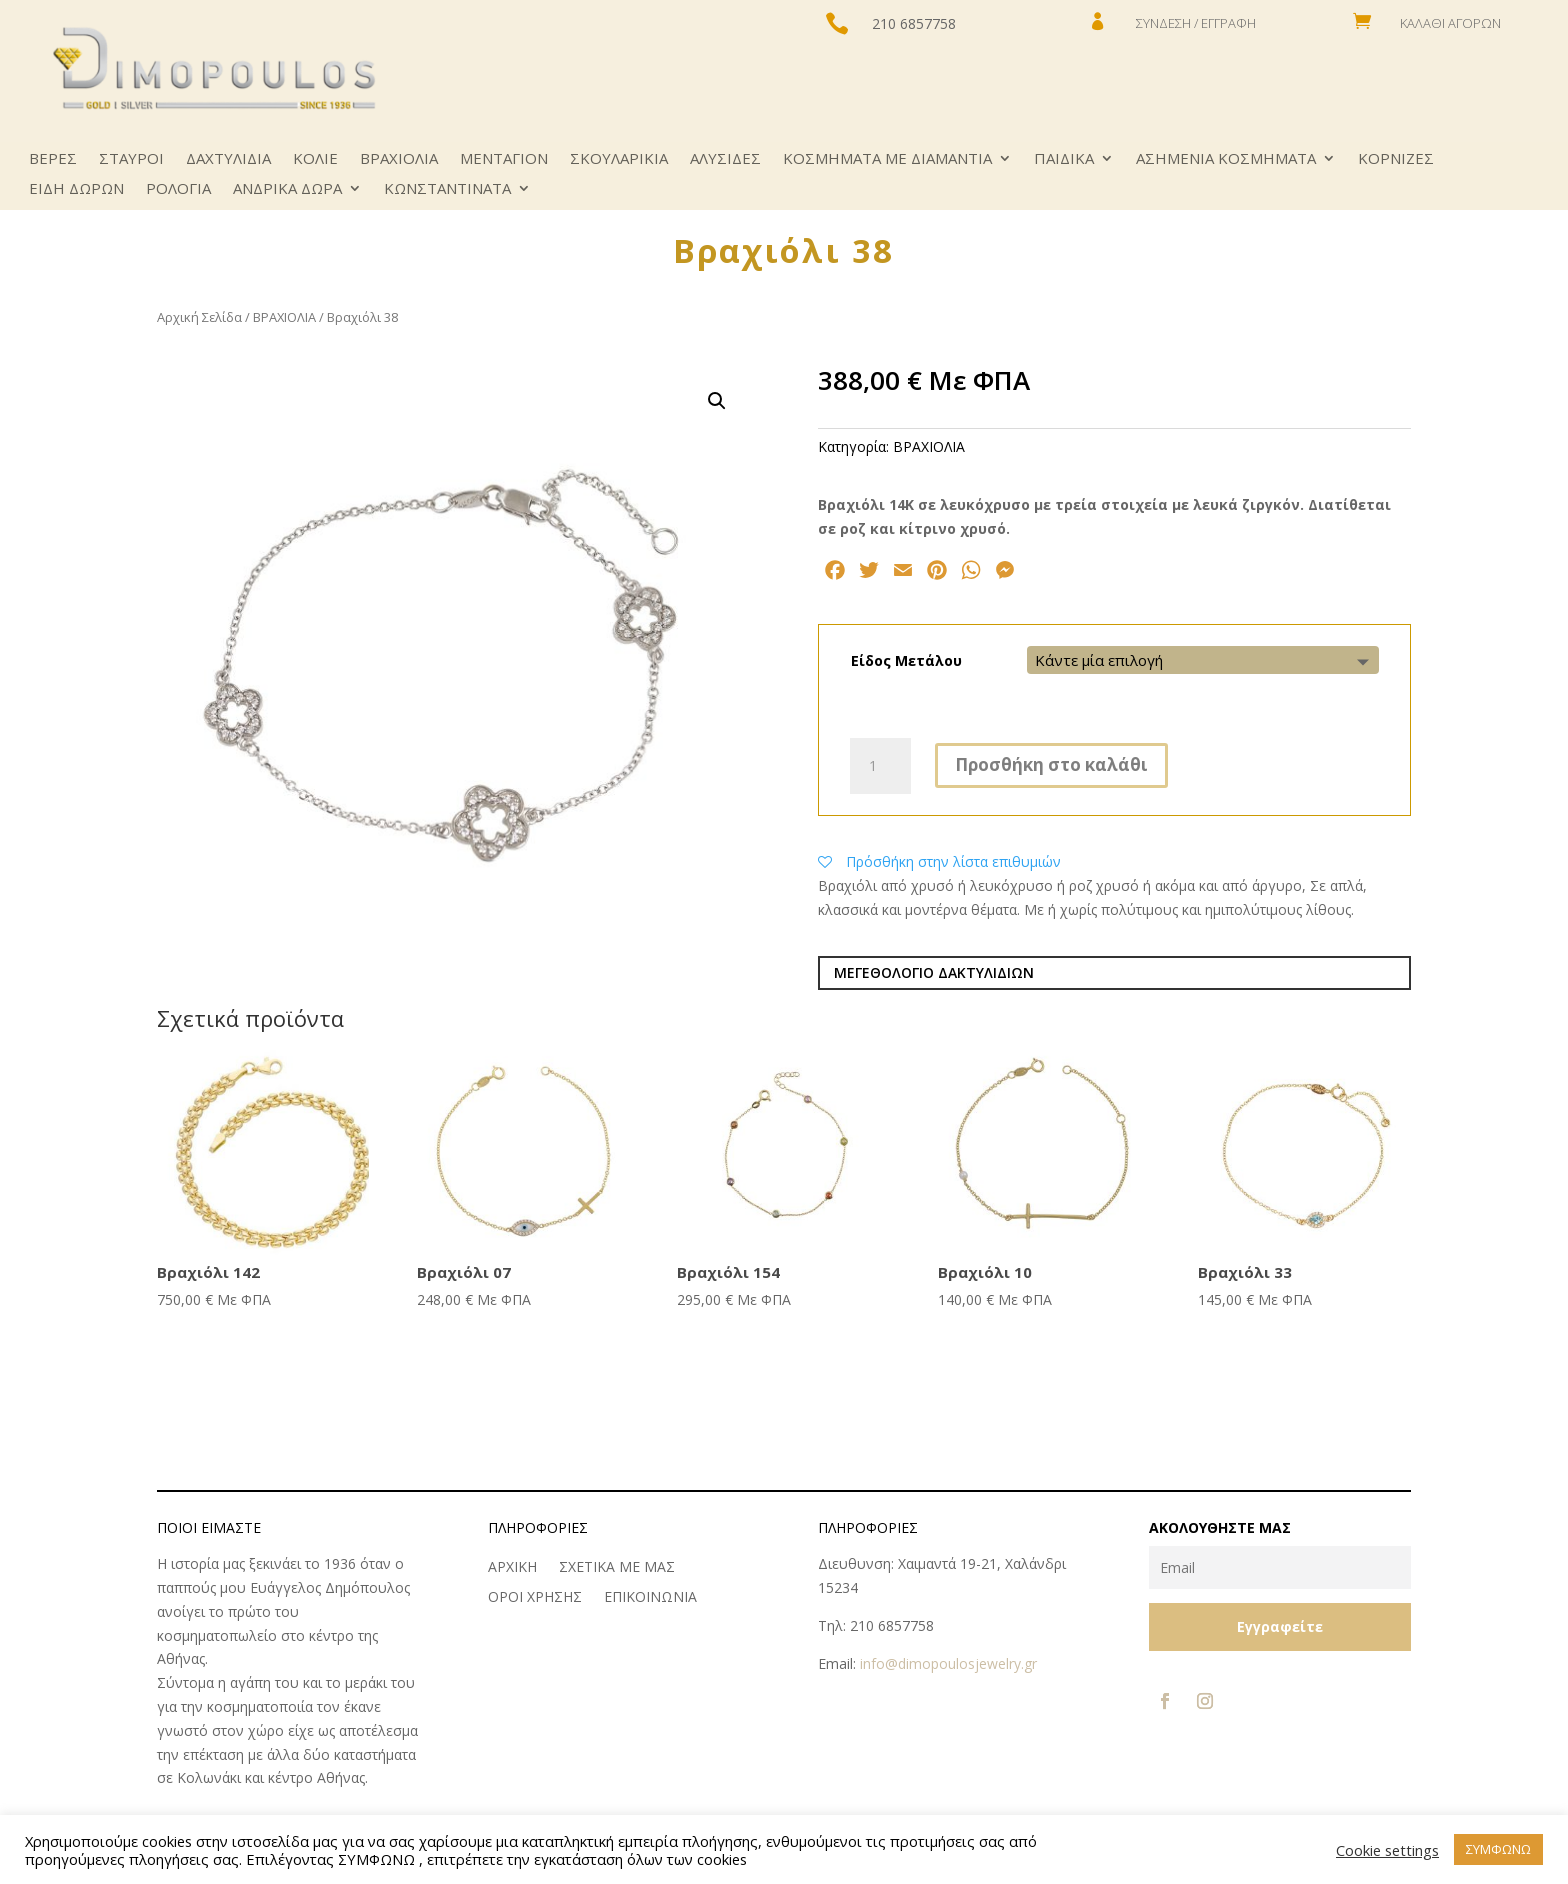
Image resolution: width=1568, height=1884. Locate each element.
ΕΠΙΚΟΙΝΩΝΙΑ (650, 1598)
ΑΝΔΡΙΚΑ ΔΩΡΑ (287, 189)
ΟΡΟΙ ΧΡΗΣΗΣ (535, 1598)
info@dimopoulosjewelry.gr (948, 1663)
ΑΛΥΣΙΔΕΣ (725, 159)
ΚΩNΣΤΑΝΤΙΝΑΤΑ (447, 189)
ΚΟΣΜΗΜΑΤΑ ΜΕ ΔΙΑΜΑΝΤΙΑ (887, 159)
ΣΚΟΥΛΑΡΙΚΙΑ (619, 159)
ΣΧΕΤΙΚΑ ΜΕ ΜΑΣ (617, 1568)
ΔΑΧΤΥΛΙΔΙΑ (228, 159)
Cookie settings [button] (1387, 1850)
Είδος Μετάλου (906, 660)
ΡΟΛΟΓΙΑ (178, 189)
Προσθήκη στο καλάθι (1051, 764)
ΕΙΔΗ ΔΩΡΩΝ (76, 189)
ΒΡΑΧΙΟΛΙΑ (399, 159)
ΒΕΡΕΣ (53, 159)
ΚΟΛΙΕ (315, 159)
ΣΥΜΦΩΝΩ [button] (1498, 1849)
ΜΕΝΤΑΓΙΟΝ (504, 159)
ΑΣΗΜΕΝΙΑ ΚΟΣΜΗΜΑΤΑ (1226, 159)
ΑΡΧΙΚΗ (512, 1568)
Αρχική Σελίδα (199, 317)
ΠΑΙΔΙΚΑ (1064, 159)
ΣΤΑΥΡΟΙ (131, 159)
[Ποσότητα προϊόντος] (880, 766)
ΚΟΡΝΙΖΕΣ (1396, 159)
